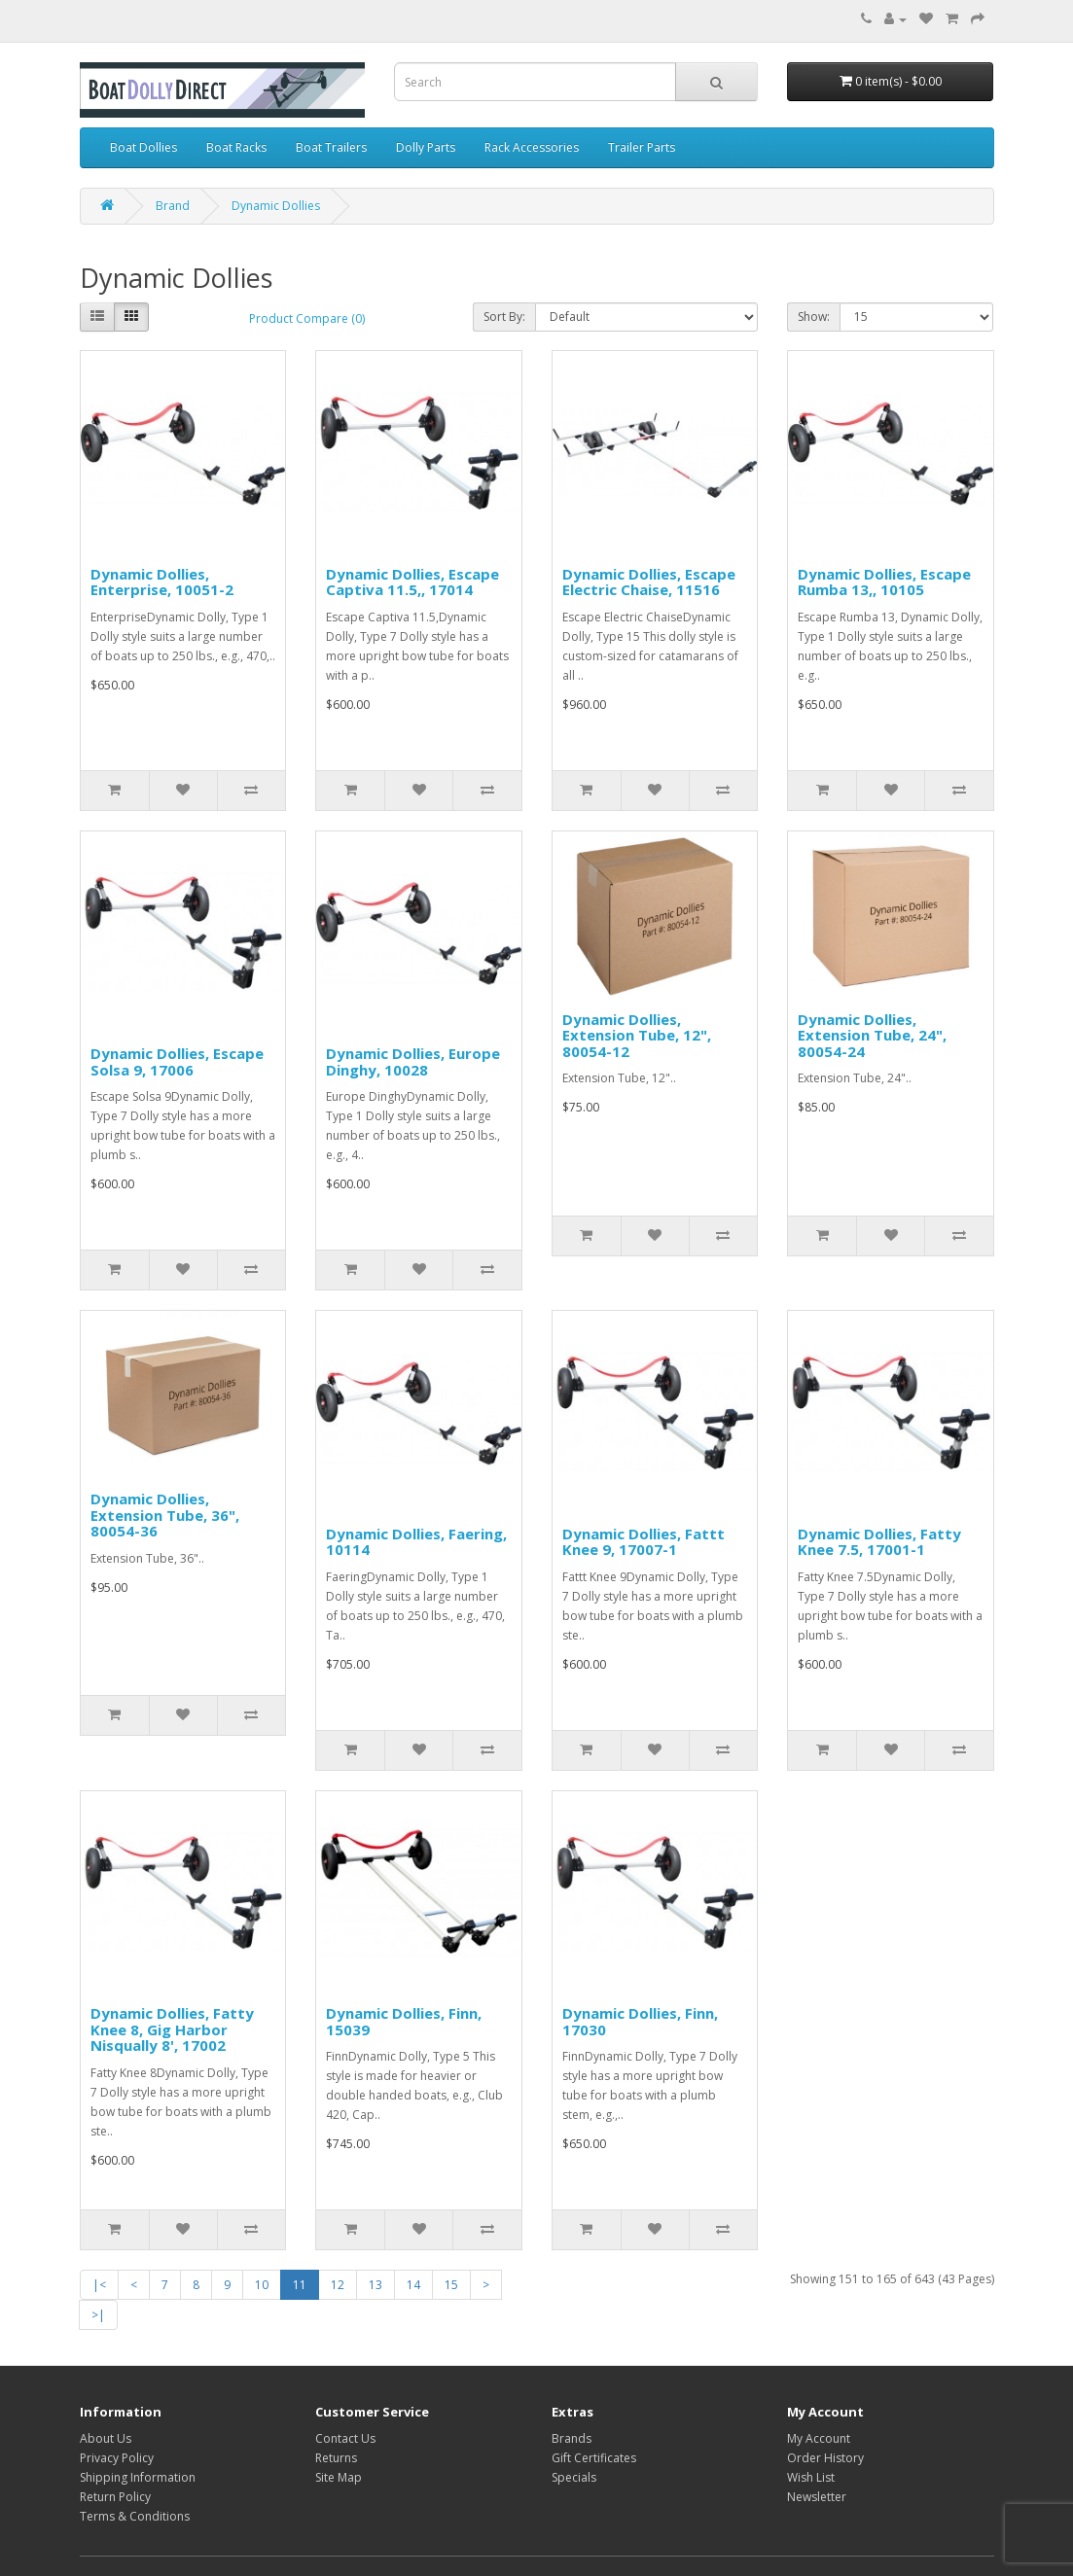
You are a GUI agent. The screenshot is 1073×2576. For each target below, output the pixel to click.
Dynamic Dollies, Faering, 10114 (416, 1542)
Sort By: (504, 316)
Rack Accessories (531, 147)
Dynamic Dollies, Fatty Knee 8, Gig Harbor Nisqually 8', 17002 (172, 2029)
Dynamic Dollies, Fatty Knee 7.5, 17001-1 (879, 1542)
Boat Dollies (143, 147)
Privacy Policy (117, 2458)
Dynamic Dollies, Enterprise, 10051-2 (161, 582)
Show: (814, 316)
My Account (818, 2438)
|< (99, 2284)
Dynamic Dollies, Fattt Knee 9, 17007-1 (643, 1542)
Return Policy (115, 2496)
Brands (571, 2438)
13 (375, 2284)
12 (337, 2284)
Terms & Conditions (135, 2516)
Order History (825, 2458)
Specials (574, 2477)
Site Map (338, 2477)
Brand (173, 205)
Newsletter (816, 2496)
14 (413, 2284)
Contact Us (345, 2438)
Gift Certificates (594, 2458)
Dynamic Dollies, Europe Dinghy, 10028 (413, 1061)
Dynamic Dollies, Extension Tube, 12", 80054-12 (636, 1035)
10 (261, 2284)
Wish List (811, 2477)
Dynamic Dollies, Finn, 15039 (404, 2021)
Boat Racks (236, 147)
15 (451, 2284)
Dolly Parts (425, 147)
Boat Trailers (331, 147)
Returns (336, 2458)
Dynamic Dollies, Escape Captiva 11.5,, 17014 (412, 582)
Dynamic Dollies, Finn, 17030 (640, 2021)
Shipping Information (138, 2477)
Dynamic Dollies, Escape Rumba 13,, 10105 (884, 582)
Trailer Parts (641, 147)
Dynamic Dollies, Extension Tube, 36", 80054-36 (164, 1514)
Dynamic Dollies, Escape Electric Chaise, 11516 (648, 582)
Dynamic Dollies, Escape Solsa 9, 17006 (177, 1061)
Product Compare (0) (307, 318)
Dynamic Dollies (276, 205)
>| (98, 2315)
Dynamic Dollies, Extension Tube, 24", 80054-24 (872, 1035)
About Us (105, 2438)
